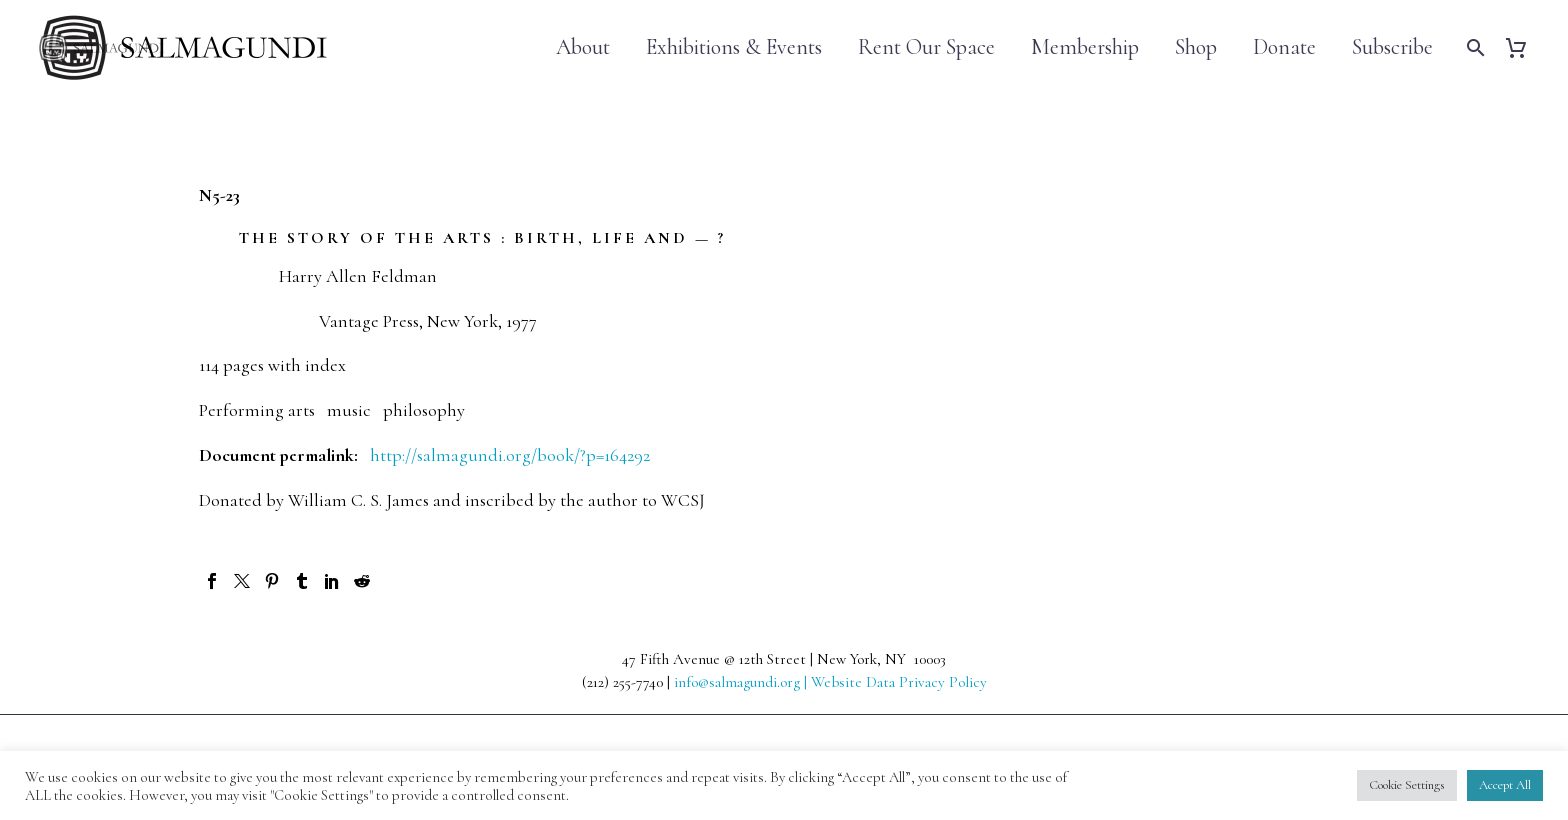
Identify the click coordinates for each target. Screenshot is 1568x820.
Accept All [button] (1505, 785)
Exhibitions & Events (734, 47)
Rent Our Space (926, 47)
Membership (1085, 47)
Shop (1196, 47)
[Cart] (1523, 47)
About (583, 47)
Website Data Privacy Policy (899, 682)
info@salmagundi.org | (742, 682)
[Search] (1473, 47)
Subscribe (1392, 47)
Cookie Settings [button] (1407, 785)
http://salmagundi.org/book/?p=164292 (510, 455)
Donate (1284, 47)
